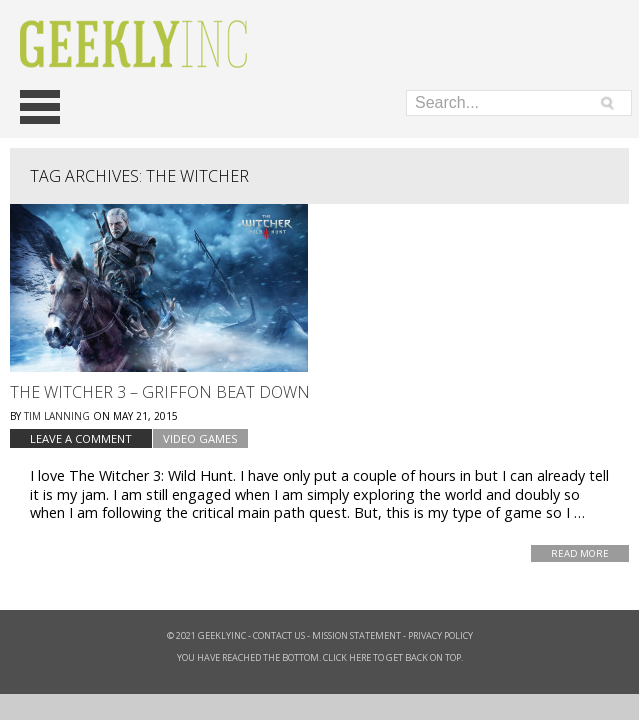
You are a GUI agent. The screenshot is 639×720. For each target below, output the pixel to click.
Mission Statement (356, 635)
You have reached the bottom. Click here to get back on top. (320, 657)
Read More (580, 553)
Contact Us (279, 635)
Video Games (200, 438)
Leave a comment (81, 438)
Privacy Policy (440, 635)
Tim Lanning (57, 416)
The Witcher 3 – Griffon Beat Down (160, 392)
